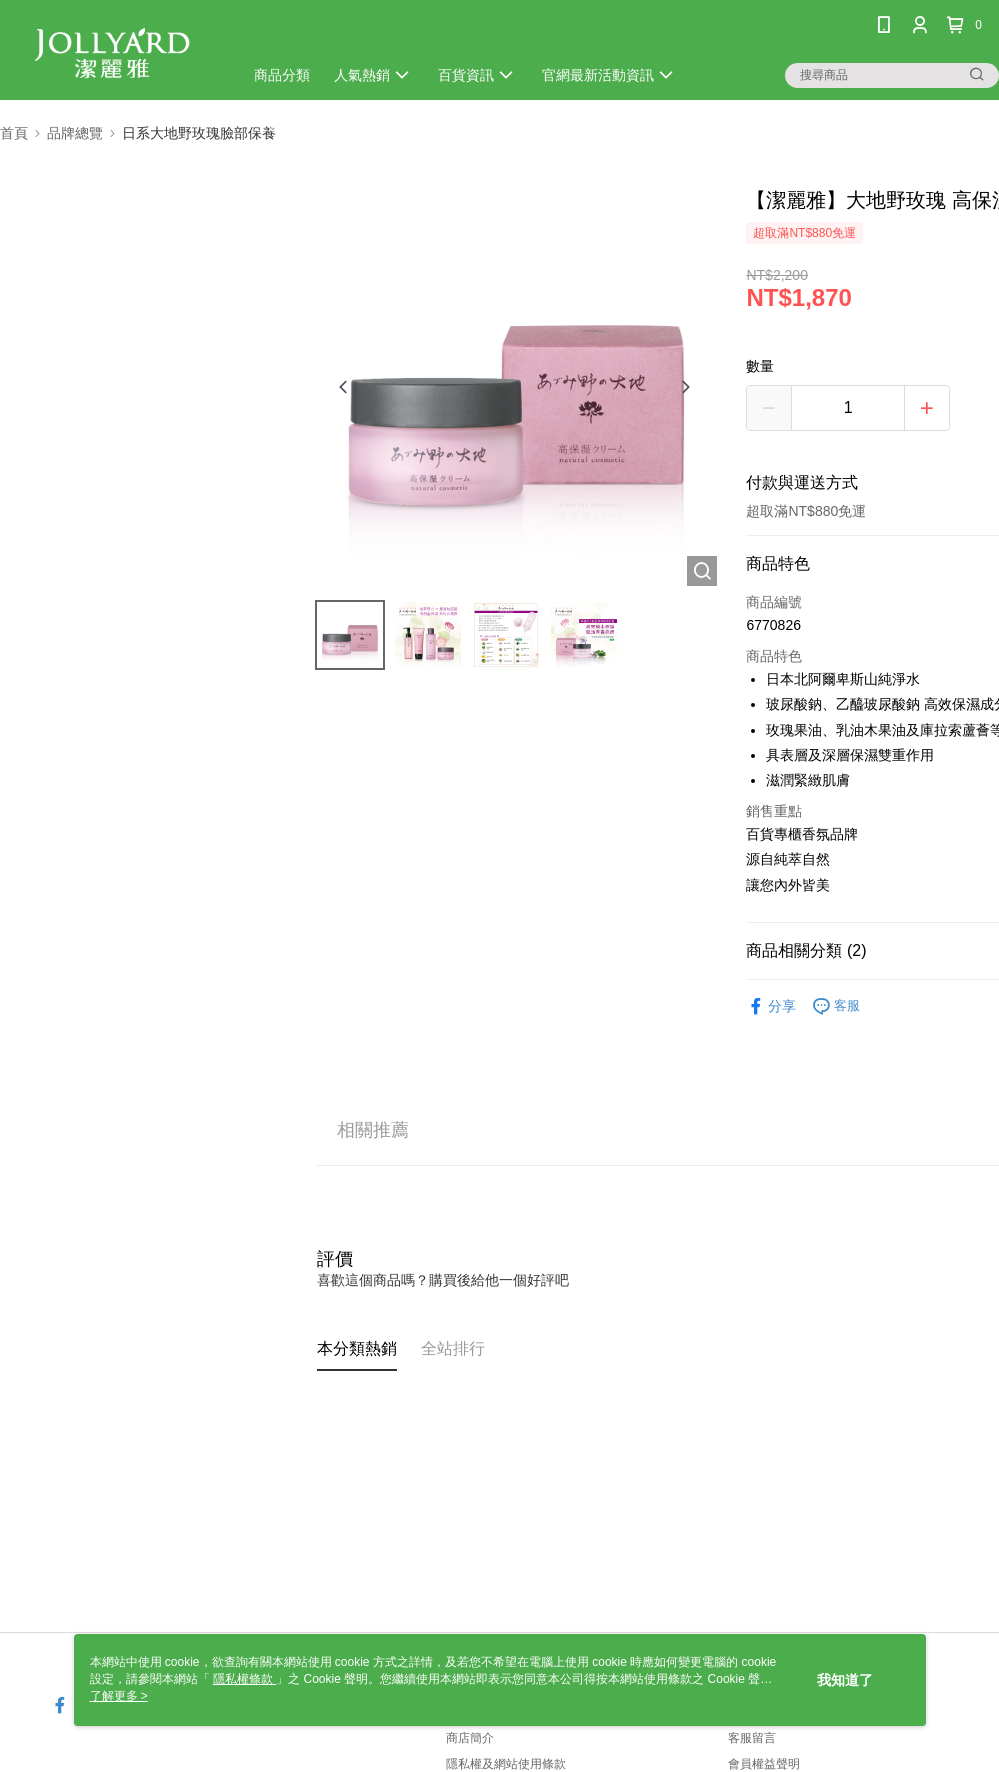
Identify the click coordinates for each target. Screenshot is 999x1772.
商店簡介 (470, 1738)
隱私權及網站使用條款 (506, 1764)
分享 (771, 1006)
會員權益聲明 (764, 1764)
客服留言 (752, 1738)
